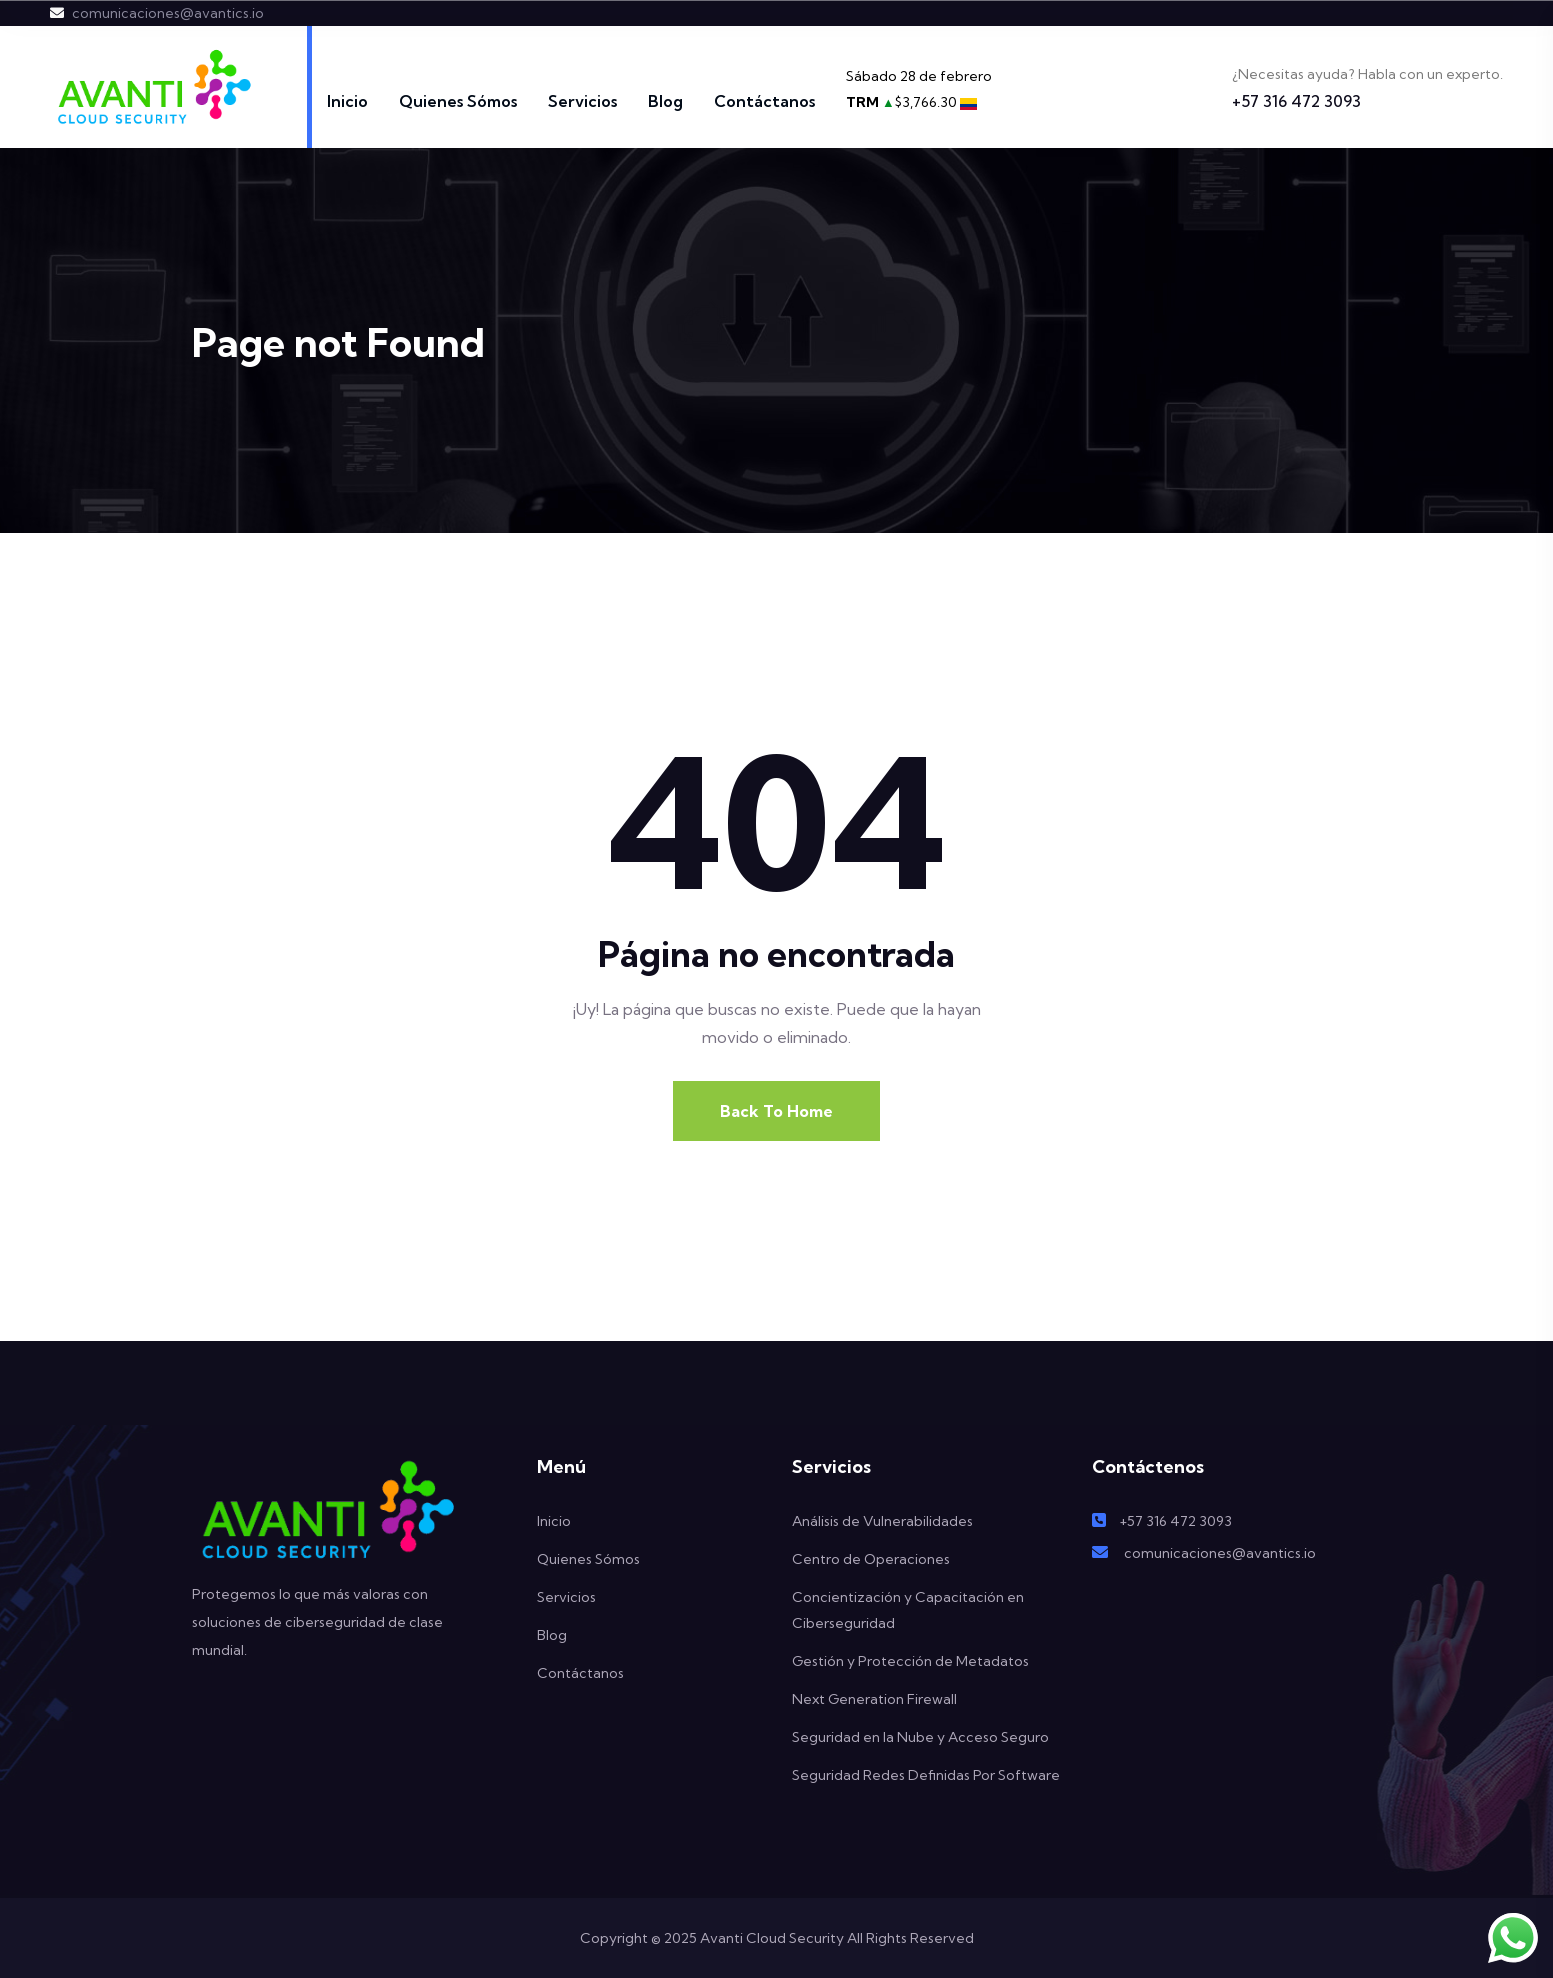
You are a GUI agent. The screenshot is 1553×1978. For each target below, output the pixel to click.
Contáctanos (764, 101)
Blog (665, 101)
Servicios (582, 101)
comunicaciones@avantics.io (168, 13)
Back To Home (776, 1111)
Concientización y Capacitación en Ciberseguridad (908, 1610)
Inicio (347, 101)
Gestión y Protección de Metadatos (910, 1661)
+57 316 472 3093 (1296, 101)
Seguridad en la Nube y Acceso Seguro (920, 1737)
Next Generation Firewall (874, 1699)
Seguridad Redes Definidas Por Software (926, 1775)
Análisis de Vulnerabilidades (882, 1521)
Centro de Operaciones (871, 1559)
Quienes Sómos (458, 101)
